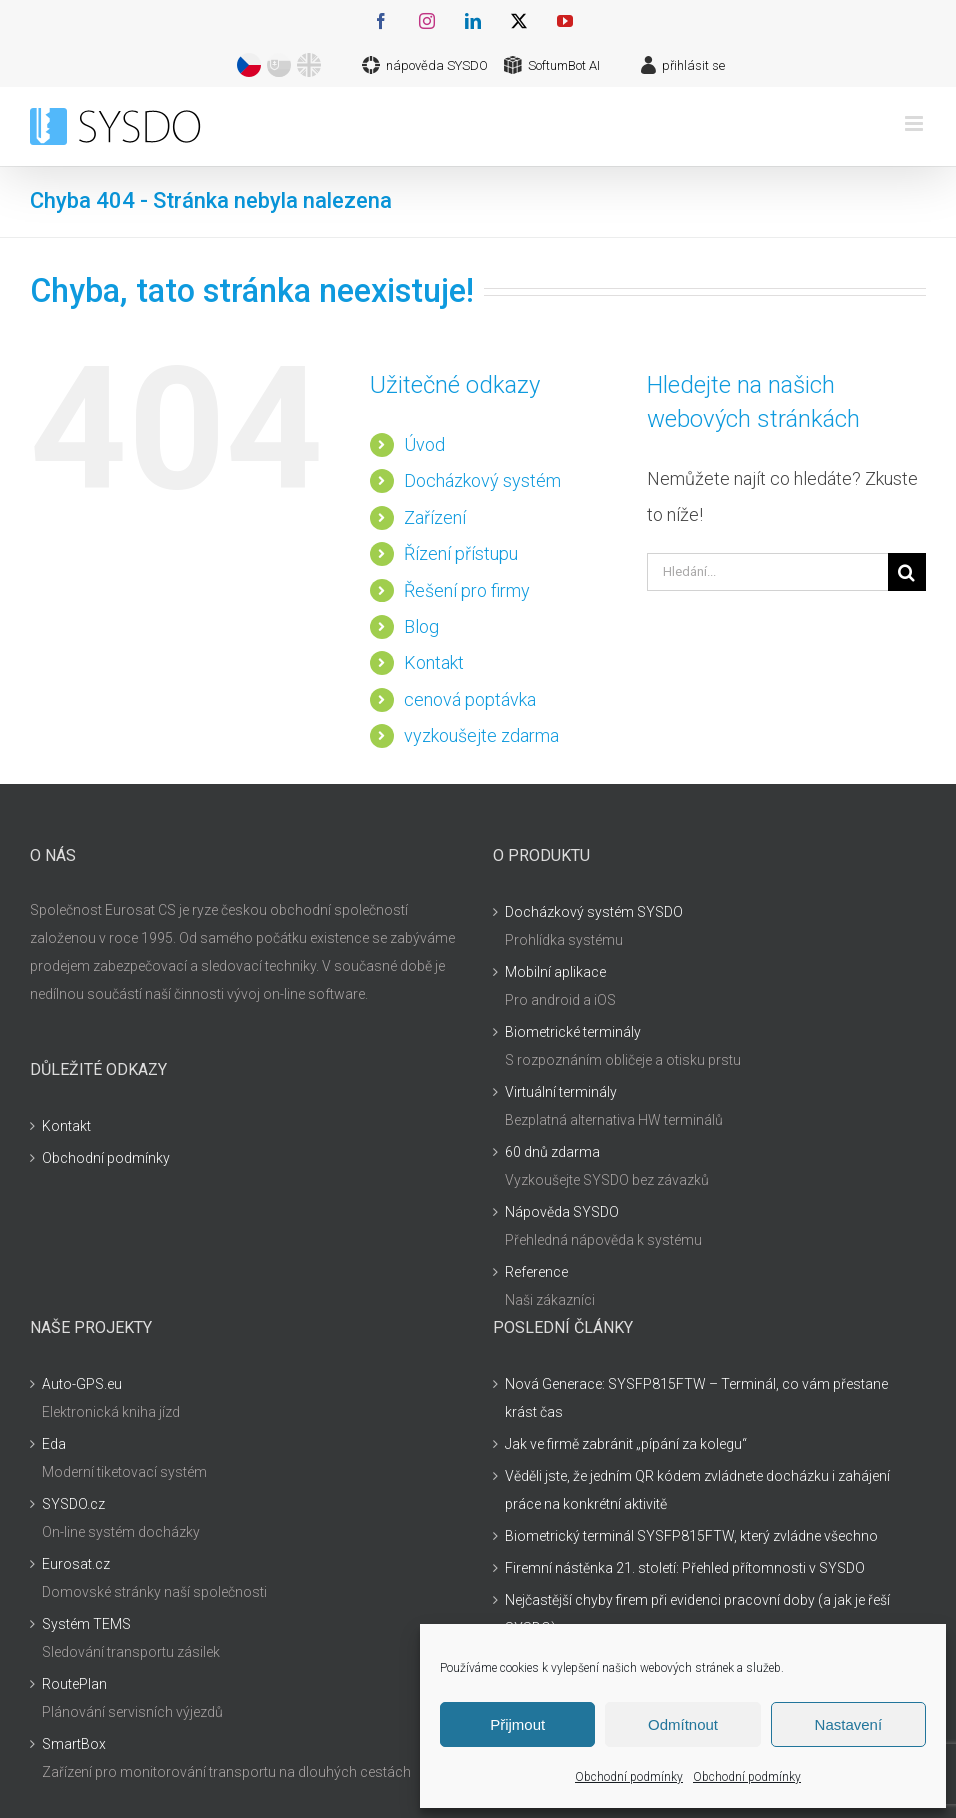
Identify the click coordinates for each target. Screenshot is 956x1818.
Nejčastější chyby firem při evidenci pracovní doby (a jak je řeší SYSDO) (697, 1614)
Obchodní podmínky (629, 1777)
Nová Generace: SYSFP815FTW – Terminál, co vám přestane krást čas (696, 1398)
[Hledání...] (767, 572)
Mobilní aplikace (555, 972)
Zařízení (435, 517)
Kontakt (434, 662)
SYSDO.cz (73, 1504)
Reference (536, 1272)
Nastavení (849, 1724)
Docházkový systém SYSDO (594, 912)
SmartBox (74, 1744)
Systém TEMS (86, 1624)
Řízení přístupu (461, 553)
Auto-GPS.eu (82, 1384)
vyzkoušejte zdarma (481, 735)
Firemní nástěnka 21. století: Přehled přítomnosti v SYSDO (685, 1568)
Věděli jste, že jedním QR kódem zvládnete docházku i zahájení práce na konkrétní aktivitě (697, 1490)
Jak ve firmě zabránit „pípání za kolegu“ (626, 1444)
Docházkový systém (482, 480)
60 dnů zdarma (552, 1152)
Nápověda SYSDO (562, 1212)
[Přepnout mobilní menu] (915, 123)
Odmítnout (683, 1724)
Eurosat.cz (76, 1564)
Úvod (424, 444)
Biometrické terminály (573, 1032)
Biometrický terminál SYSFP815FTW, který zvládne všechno (691, 1536)
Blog (421, 626)
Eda (54, 1444)
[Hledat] (907, 572)
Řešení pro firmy (467, 590)
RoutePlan (74, 1684)
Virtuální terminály (561, 1092)
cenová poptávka (470, 699)
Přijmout (517, 1724)
